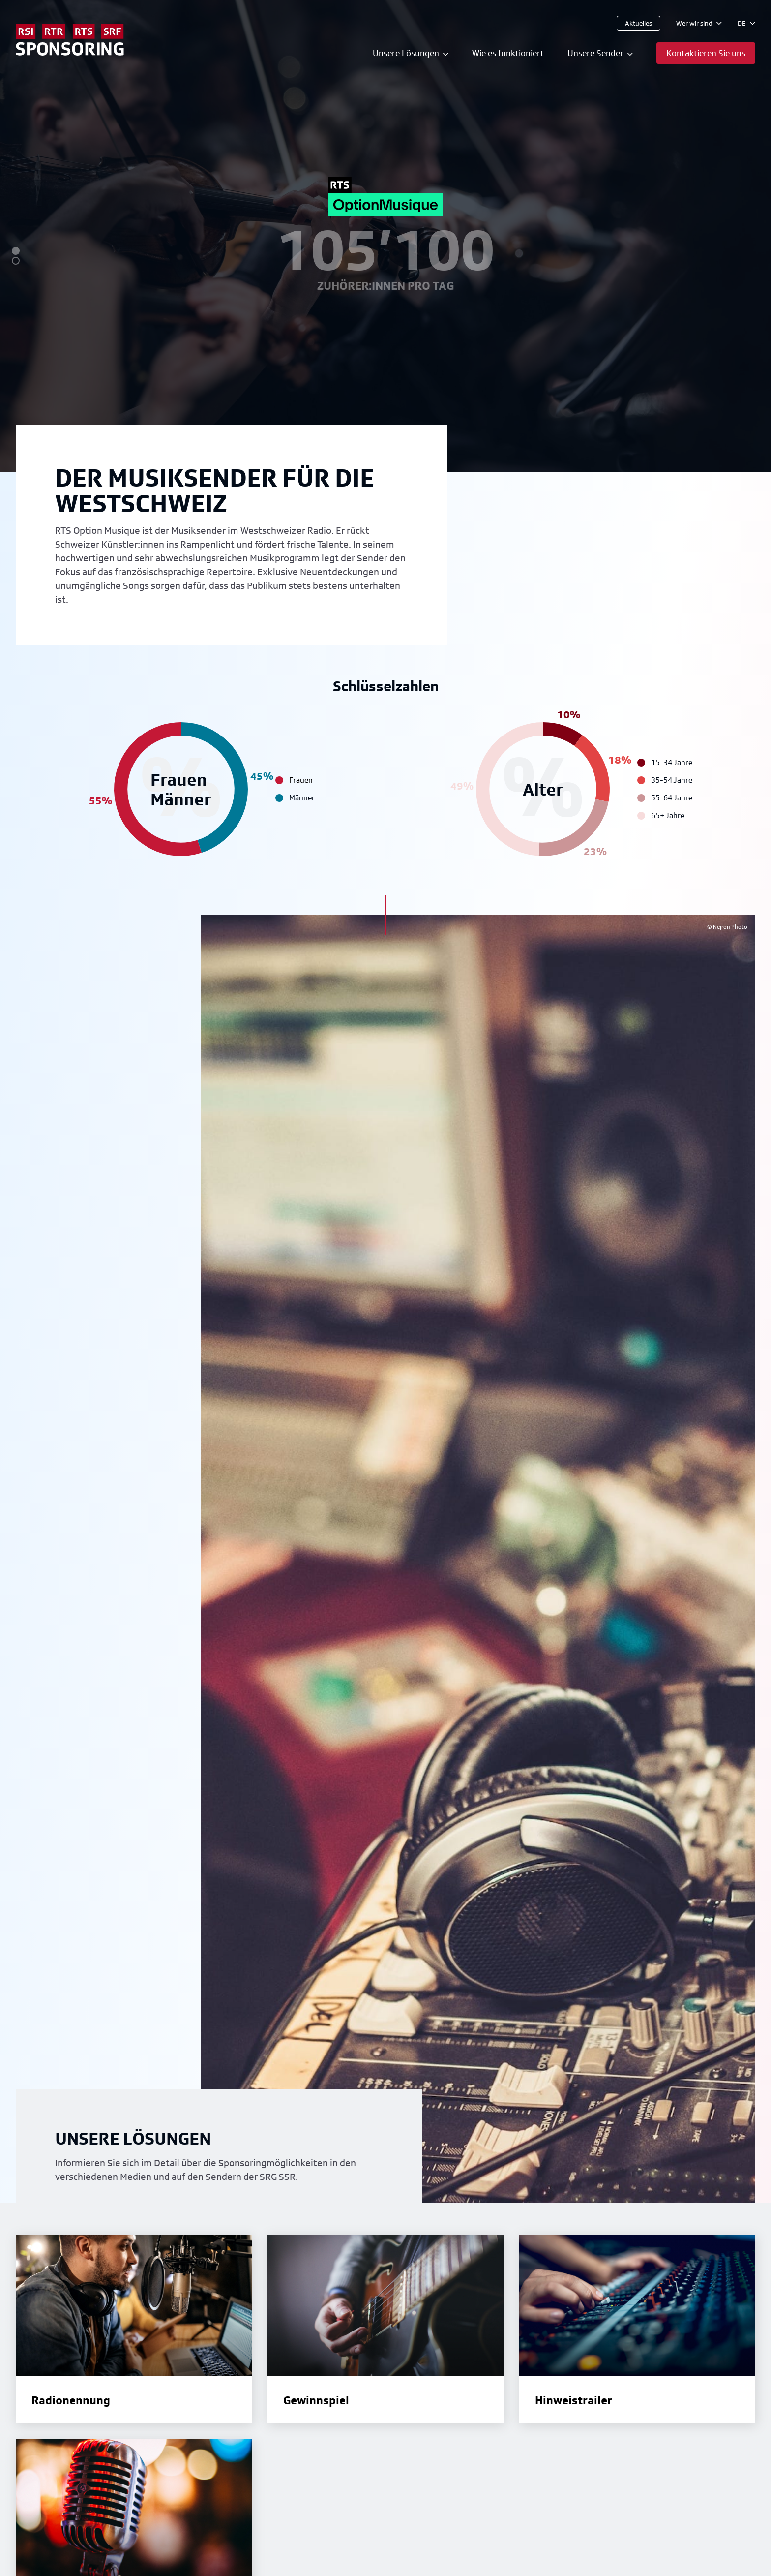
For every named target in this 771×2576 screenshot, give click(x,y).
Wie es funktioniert (508, 53)
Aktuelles (638, 23)
